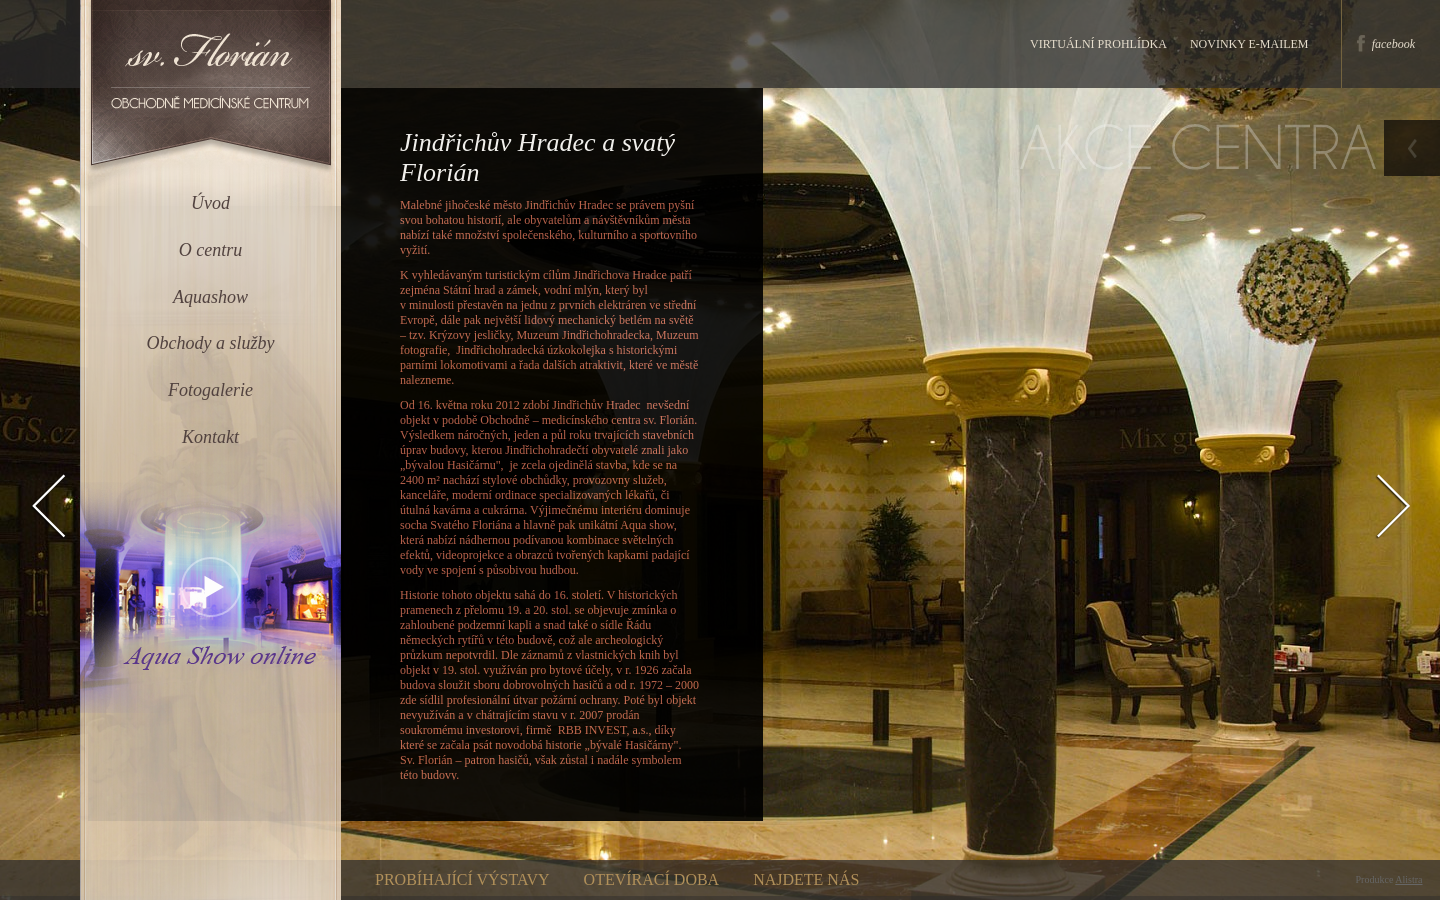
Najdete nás (806, 879)
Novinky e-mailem (1249, 44)
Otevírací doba (652, 879)
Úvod (210, 203)
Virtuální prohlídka (1098, 44)
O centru (210, 250)
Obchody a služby (211, 343)
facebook (1393, 44)
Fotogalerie (210, 390)
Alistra (1408, 879)
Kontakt (210, 437)
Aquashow (210, 297)
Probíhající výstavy (462, 879)
